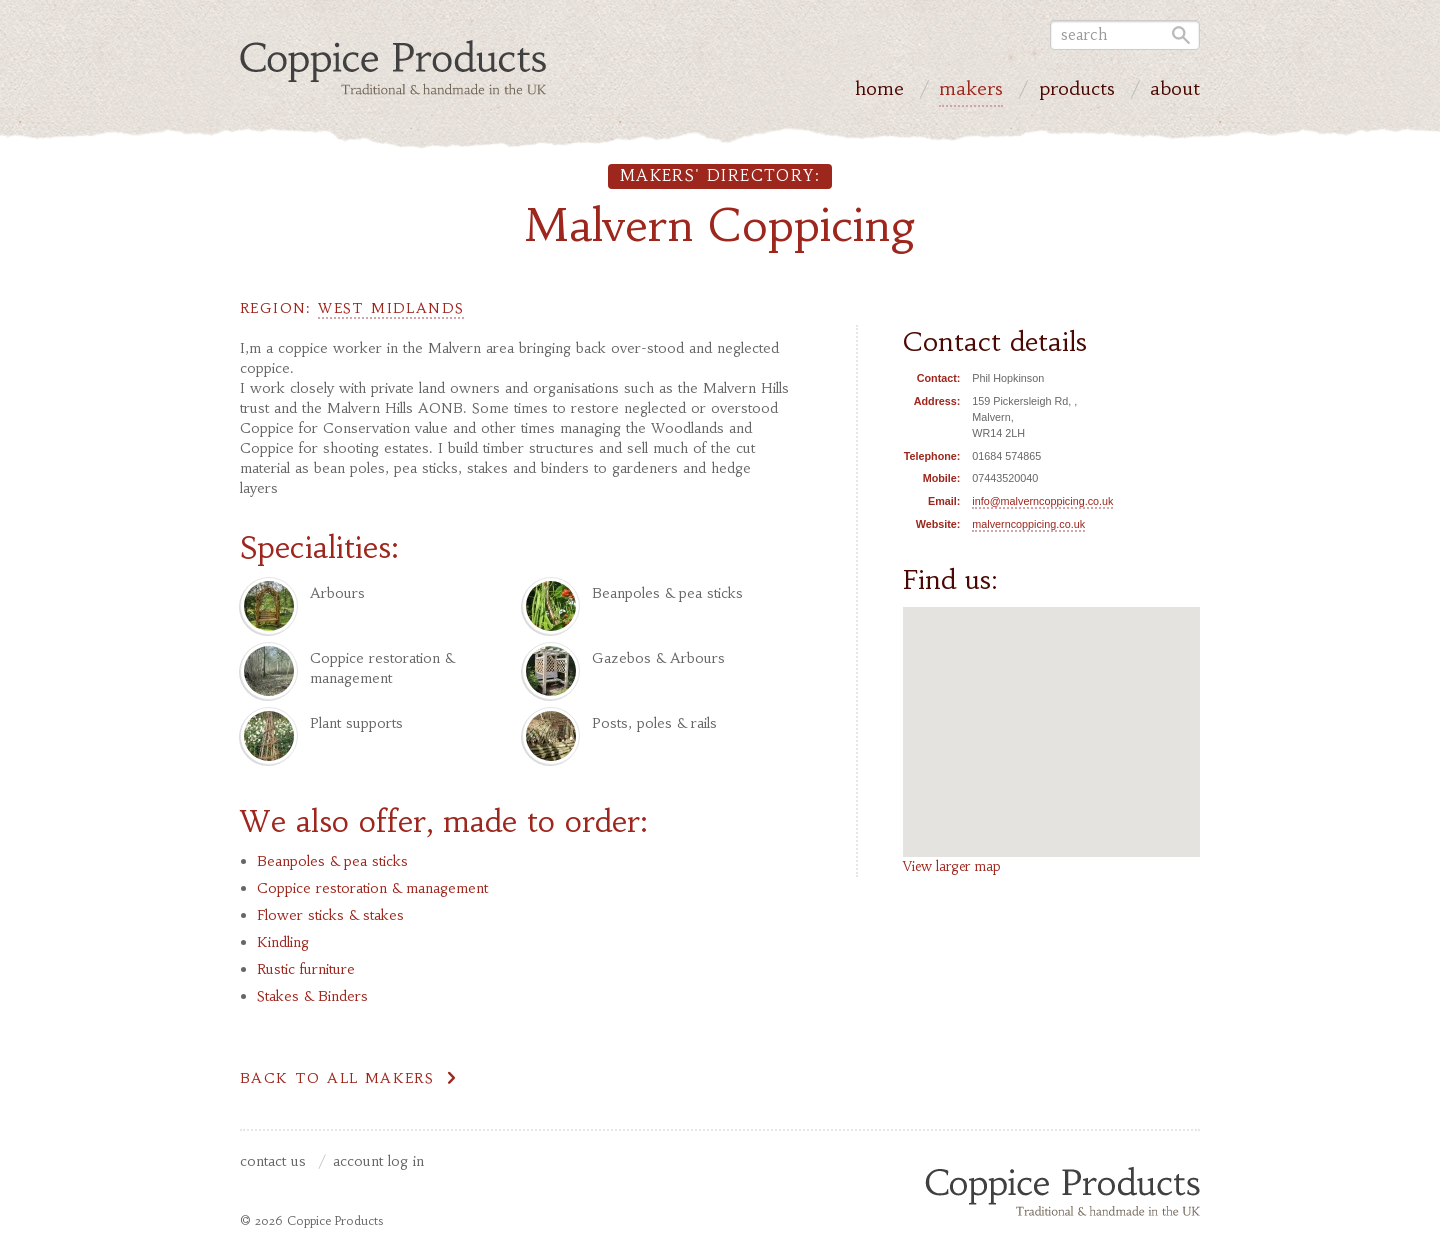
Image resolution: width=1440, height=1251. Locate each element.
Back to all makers (337, 1078)
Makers (971, 91)
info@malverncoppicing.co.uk (1042, 501)
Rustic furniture (306, 969)
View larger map (952, 866)
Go (1178, 35)
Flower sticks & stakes (330, 915)
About (1175, 91)
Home (879, 91)
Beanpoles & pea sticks (332, 861)
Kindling (283, 942)
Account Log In (378, 1162)
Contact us (273, 1162)
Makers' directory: (720, 175)
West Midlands (391, 308)
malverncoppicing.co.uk (1028, 524)
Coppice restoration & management (372, 888)
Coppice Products (1062, 1191)
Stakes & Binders (312, 996)
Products (1077, 91)
